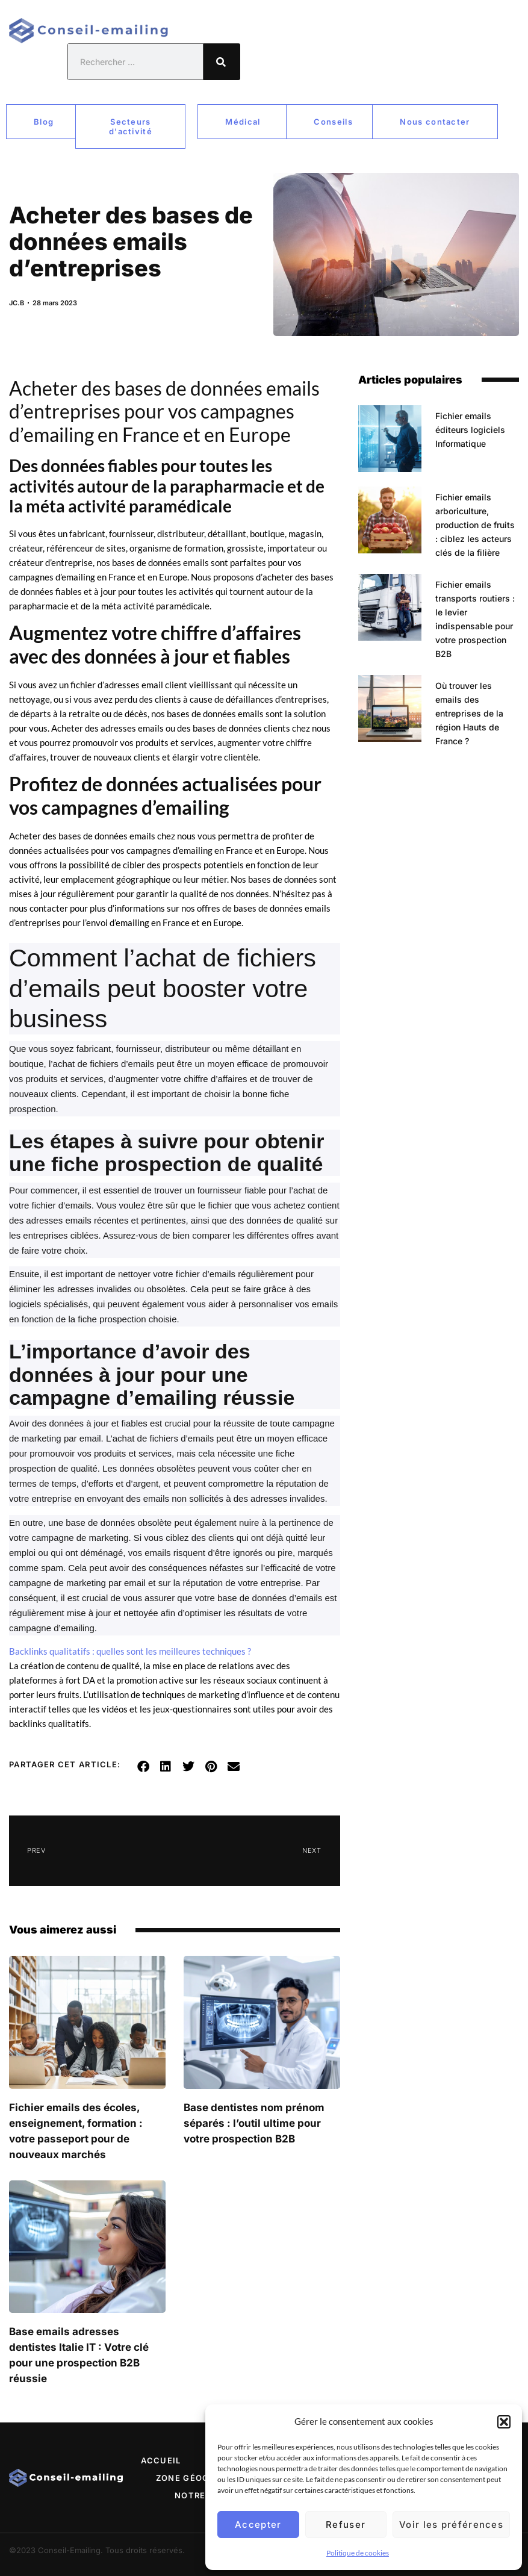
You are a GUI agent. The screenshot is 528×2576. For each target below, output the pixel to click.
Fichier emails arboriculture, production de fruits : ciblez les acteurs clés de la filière (475, 525)
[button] (504, 2422)
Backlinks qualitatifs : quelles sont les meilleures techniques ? (130, 1651)
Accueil (161, 2460)
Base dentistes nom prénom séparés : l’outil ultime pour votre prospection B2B (254, 2123)
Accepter (258, 2524)
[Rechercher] (221, 61)
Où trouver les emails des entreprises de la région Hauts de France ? (469, 713)
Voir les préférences (451, 2524)
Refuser (345, 2524)
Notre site (202, 2495)
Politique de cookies (357, 2552)
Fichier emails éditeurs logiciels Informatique (470, 430)
